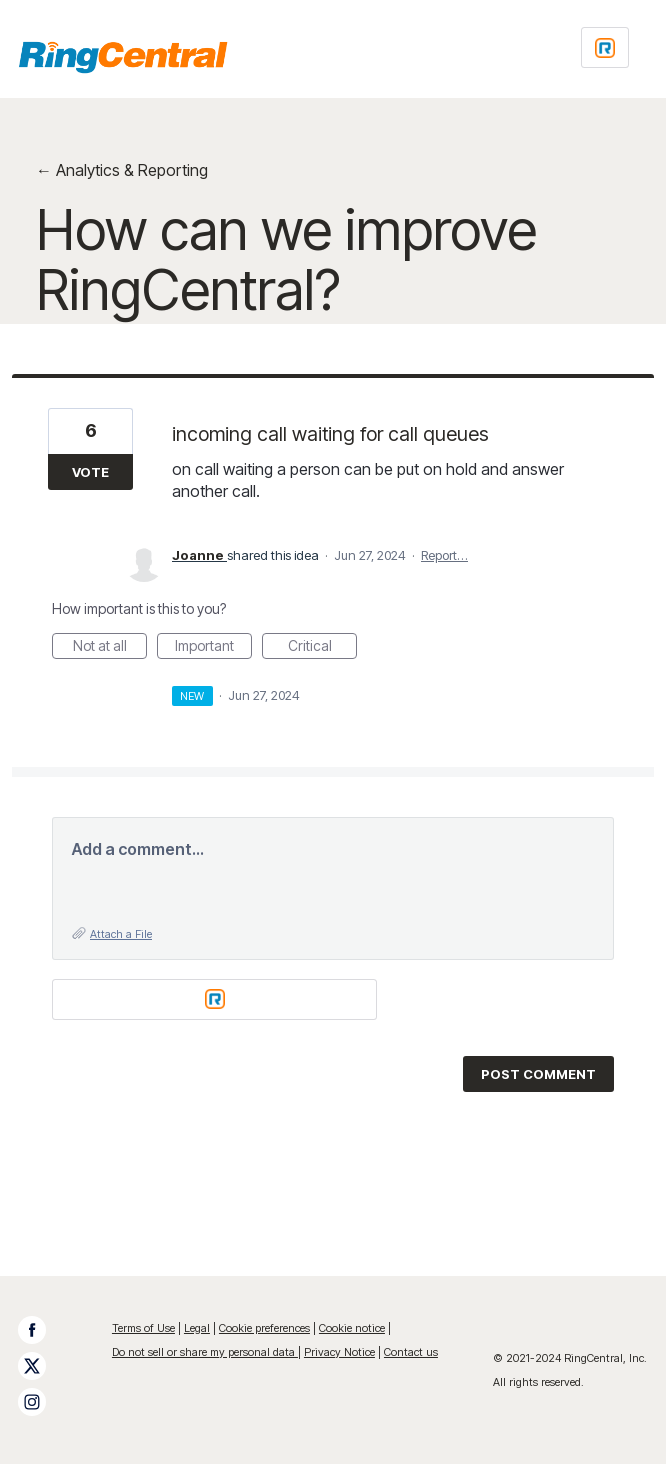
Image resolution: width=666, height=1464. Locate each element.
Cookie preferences (264, 1328)
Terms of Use (143, 1328)
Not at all (110, 648)
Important (213, 648)
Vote (90, 472)
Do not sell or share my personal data (205, 1352)
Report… (444, 555)
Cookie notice (352, 1328)
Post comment (538, 1074)
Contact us (411, 1352)
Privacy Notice (339, 1352)
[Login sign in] (605, 47)
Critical (323, 648)
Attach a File (121, 934)
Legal (197, 1328)
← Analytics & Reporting (122, 170)
